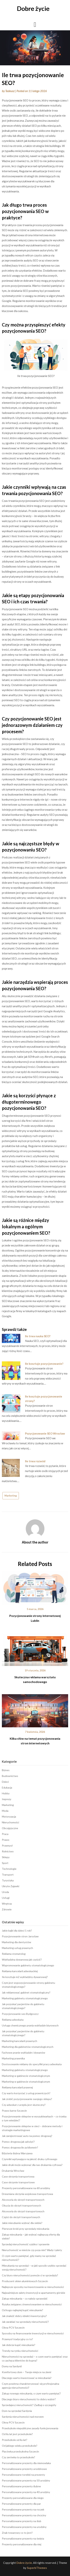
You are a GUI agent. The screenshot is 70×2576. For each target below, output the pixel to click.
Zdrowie (7, 1909)
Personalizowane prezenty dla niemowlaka (26, 2463)
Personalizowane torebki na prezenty (23, 2474)
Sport (5, 1863)
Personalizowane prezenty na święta (23, 2538)
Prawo (5, 1839)
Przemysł (7, 1845)
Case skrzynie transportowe (18, 2182)
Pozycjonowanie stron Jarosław (20, 1936)
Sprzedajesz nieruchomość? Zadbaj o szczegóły (29, 2405)
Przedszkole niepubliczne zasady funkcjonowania (30, 2428)
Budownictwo (10, 1775)
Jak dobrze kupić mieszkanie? (18, 2345)
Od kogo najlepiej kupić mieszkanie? (22, 2310)
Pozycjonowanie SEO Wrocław (45, 1433)
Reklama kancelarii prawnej (17, 2087)
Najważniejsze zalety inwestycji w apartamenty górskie (33, 2292)
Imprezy (6, 1799)
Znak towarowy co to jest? (17, 2532)
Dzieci (5, 1781)
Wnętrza (7, 1903)
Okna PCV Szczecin (13, 2327)
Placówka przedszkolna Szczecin (20, 2451)
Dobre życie (33, 8)
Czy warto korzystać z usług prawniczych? (26, 2093)
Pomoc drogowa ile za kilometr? (20, 2147)
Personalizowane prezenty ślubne (21, 2486)
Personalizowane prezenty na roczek (23, 2509)
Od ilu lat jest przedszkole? (17, 2434)
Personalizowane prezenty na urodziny (24, 2526)
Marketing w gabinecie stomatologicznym (26, 2075)
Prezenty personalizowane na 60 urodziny (26, 2188)
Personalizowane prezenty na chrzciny (24, 2515)
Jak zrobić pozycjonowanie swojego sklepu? (27, 2099)
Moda (5, 1810)
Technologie (9, 1868)
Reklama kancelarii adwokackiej (20, 1971)
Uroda (5, 1892)
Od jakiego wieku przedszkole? (19, 2445)
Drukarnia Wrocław (13, 2170)
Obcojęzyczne (10, 1828)
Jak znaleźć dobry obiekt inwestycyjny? (24, 2316)
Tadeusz (9, 91)
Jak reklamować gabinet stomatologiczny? (26, 1992)
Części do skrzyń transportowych (21, 2217)
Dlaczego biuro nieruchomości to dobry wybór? (29, 2399)
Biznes (6, 1770)
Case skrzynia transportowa (18, 2176)
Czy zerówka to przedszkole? (18, 2457)
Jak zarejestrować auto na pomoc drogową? (27, 2135)
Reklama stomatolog (14, 1953)
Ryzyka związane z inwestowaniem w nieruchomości (32, 2304)
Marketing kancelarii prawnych (19, 2041)
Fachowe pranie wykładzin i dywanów (23, 2052)
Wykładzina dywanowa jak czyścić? (22, 1959)
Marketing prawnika (13, 2058)
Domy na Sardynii (12, 2366)
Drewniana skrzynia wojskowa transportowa (27, 2193)
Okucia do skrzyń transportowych (21, 2205)
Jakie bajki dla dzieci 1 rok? (17, 1930)
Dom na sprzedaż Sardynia (17, 2410)
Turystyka (8, 1880)
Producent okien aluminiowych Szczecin (25, 2281)
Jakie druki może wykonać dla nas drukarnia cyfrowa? (32, 2164)
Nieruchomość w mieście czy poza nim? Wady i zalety (32, 2250)
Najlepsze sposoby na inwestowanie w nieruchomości (33, 2286)
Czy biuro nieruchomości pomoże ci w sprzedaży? (30, 2275)
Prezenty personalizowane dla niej (21, 2544)
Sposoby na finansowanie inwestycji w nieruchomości (33, 2333)
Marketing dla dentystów (16, 1942)
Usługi (6, 1897)
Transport (8, 1874)
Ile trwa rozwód (35, 1461)
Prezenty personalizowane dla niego (23, 2497)
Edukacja (7, 1787)
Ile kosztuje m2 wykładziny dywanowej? (25, 1977)
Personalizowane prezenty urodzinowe (24, 2468)
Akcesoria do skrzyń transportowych (23, 2199)
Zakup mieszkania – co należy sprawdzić (25, 2298)
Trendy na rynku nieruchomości (20, 2350)
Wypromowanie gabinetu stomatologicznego (28, 1965)
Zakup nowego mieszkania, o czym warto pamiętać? (31, 2393)
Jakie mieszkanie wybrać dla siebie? (22, 2222)
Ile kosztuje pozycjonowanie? (44, 1363)
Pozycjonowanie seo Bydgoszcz (20, 2013)
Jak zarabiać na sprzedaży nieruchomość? (25, 2321)
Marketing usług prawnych (17, 1948)
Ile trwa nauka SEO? (37, 1336)
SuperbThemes (37, 2567)
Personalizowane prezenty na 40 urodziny (26, 2492)
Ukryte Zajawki (10, 1886)
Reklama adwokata (13, 2019)
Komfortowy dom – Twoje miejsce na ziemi (26, 2372)
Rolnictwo (8, 1851)
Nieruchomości (10, 1822)
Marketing (10, 1495)
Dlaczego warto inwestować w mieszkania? (27, 2377)
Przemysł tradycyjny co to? (17, 2339)
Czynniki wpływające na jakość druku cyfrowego (29, 2159)
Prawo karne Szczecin (14, 2110)
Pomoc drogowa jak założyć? (18, 2141)
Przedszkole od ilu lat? (14, 2439)
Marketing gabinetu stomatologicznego (25, 1998)
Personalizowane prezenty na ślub (21, 2521)
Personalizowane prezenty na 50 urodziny (26, 2480)
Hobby (6, 1793)
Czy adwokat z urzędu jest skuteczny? (24, 2104)
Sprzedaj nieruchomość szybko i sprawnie (25, 2244)
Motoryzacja (9, 1816)
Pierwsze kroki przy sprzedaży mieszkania (25, 2228)
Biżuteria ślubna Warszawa (17, 2153)
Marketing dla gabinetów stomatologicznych (27, 2046)
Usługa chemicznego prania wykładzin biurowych (30, 2025)
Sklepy (6, 1857)
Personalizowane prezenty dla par (21, 2503)
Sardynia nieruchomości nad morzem (23, 2416)
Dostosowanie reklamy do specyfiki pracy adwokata (32, 2064)
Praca (5, 1834)
